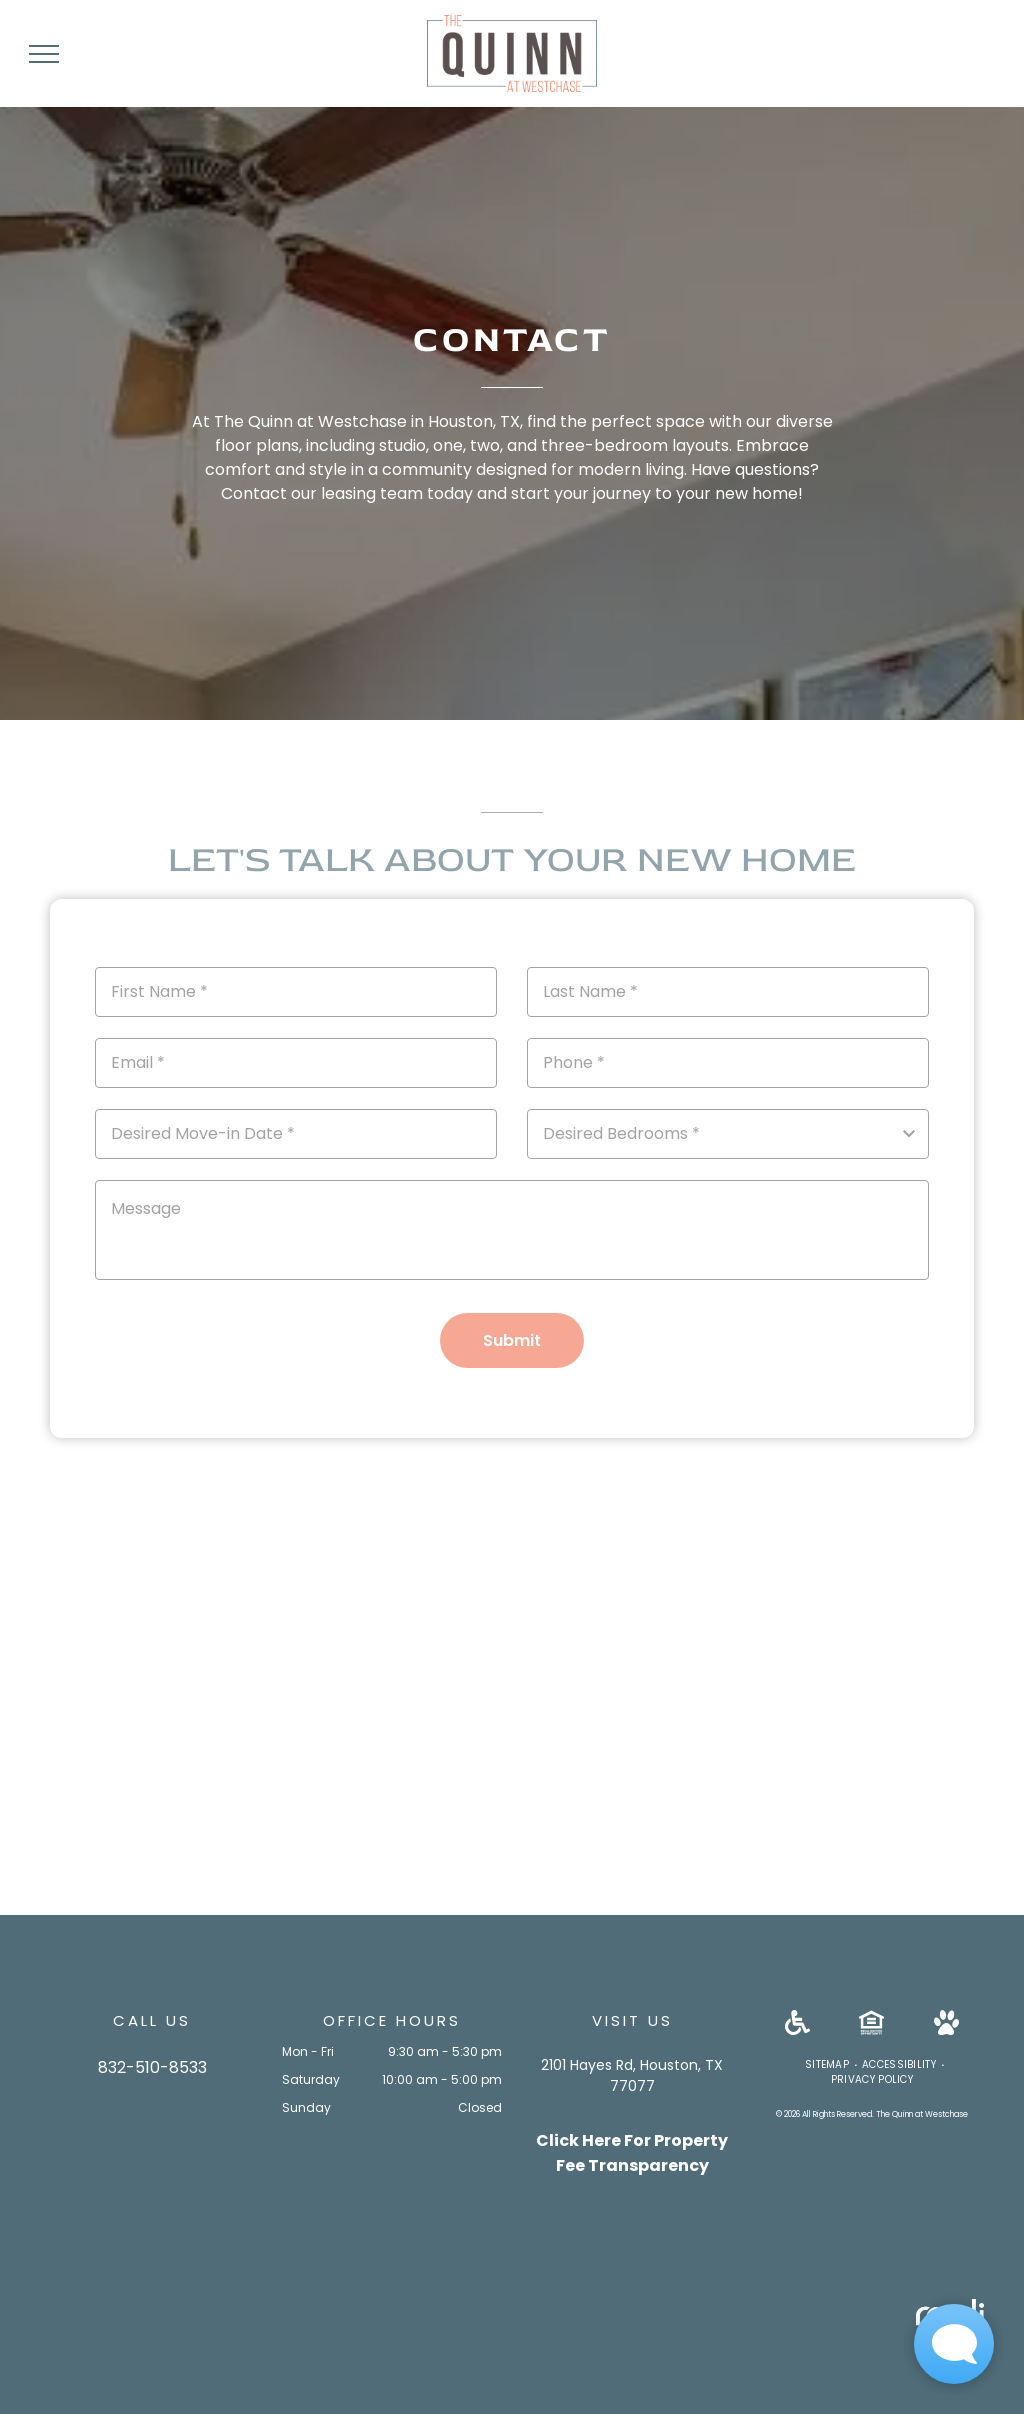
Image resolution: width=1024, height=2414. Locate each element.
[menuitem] (828, 2064)
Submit (512, 1340)
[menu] (44, 54)
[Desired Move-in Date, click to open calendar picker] (296, 1134)
